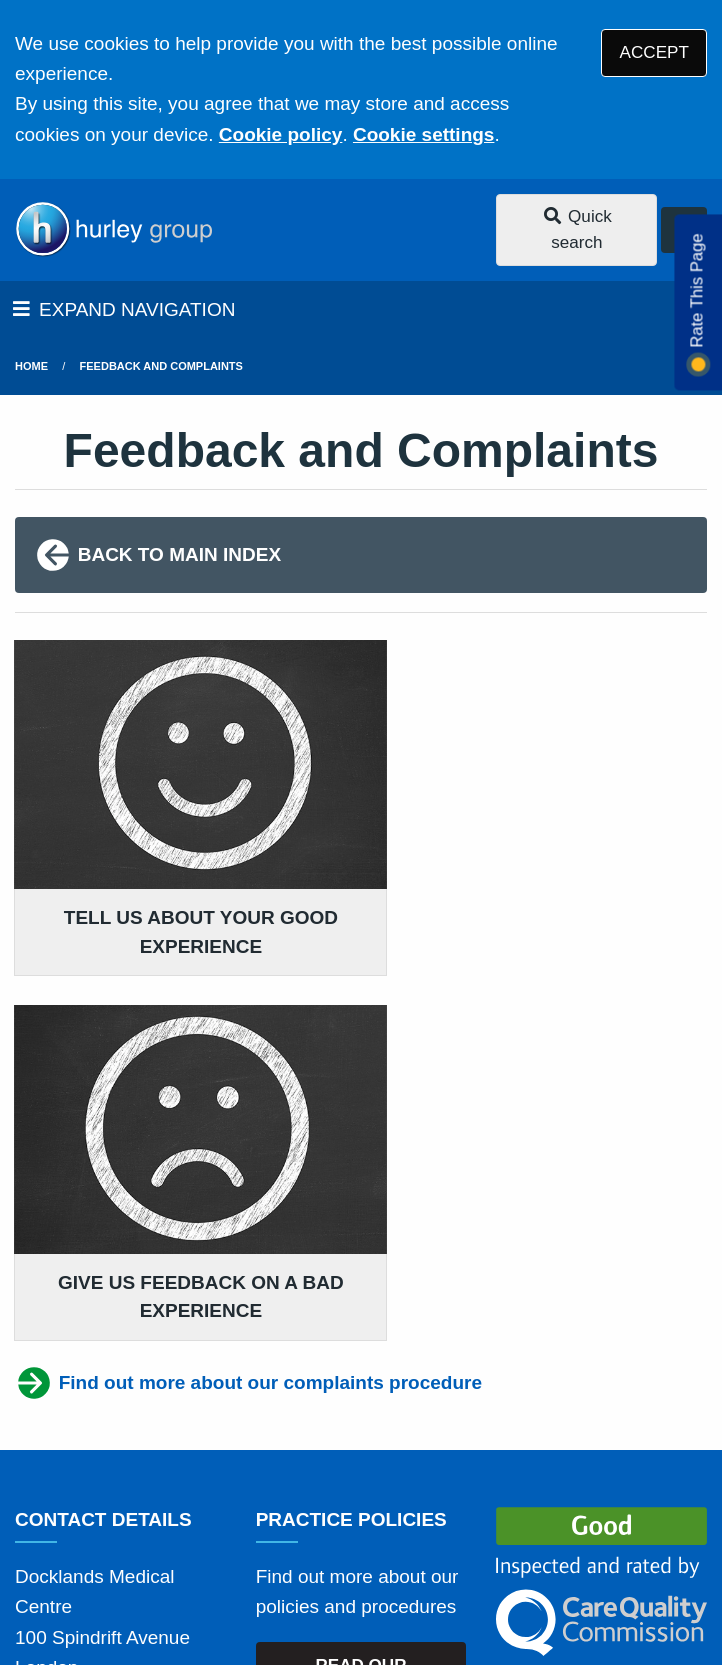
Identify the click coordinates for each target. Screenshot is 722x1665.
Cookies (410, 1531)
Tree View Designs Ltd (122, 1588)
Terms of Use (193, 1505)
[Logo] (113, 229)
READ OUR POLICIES (360, 1283)
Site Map (498, 1531)
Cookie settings (423, 134)
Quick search (577, 229)
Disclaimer (309, 1505)
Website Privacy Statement (249, 1531)
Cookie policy (281, 134)
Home (31, 366)
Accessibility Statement (468, 1505)
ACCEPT (654, 52)
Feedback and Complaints (161, 366)
